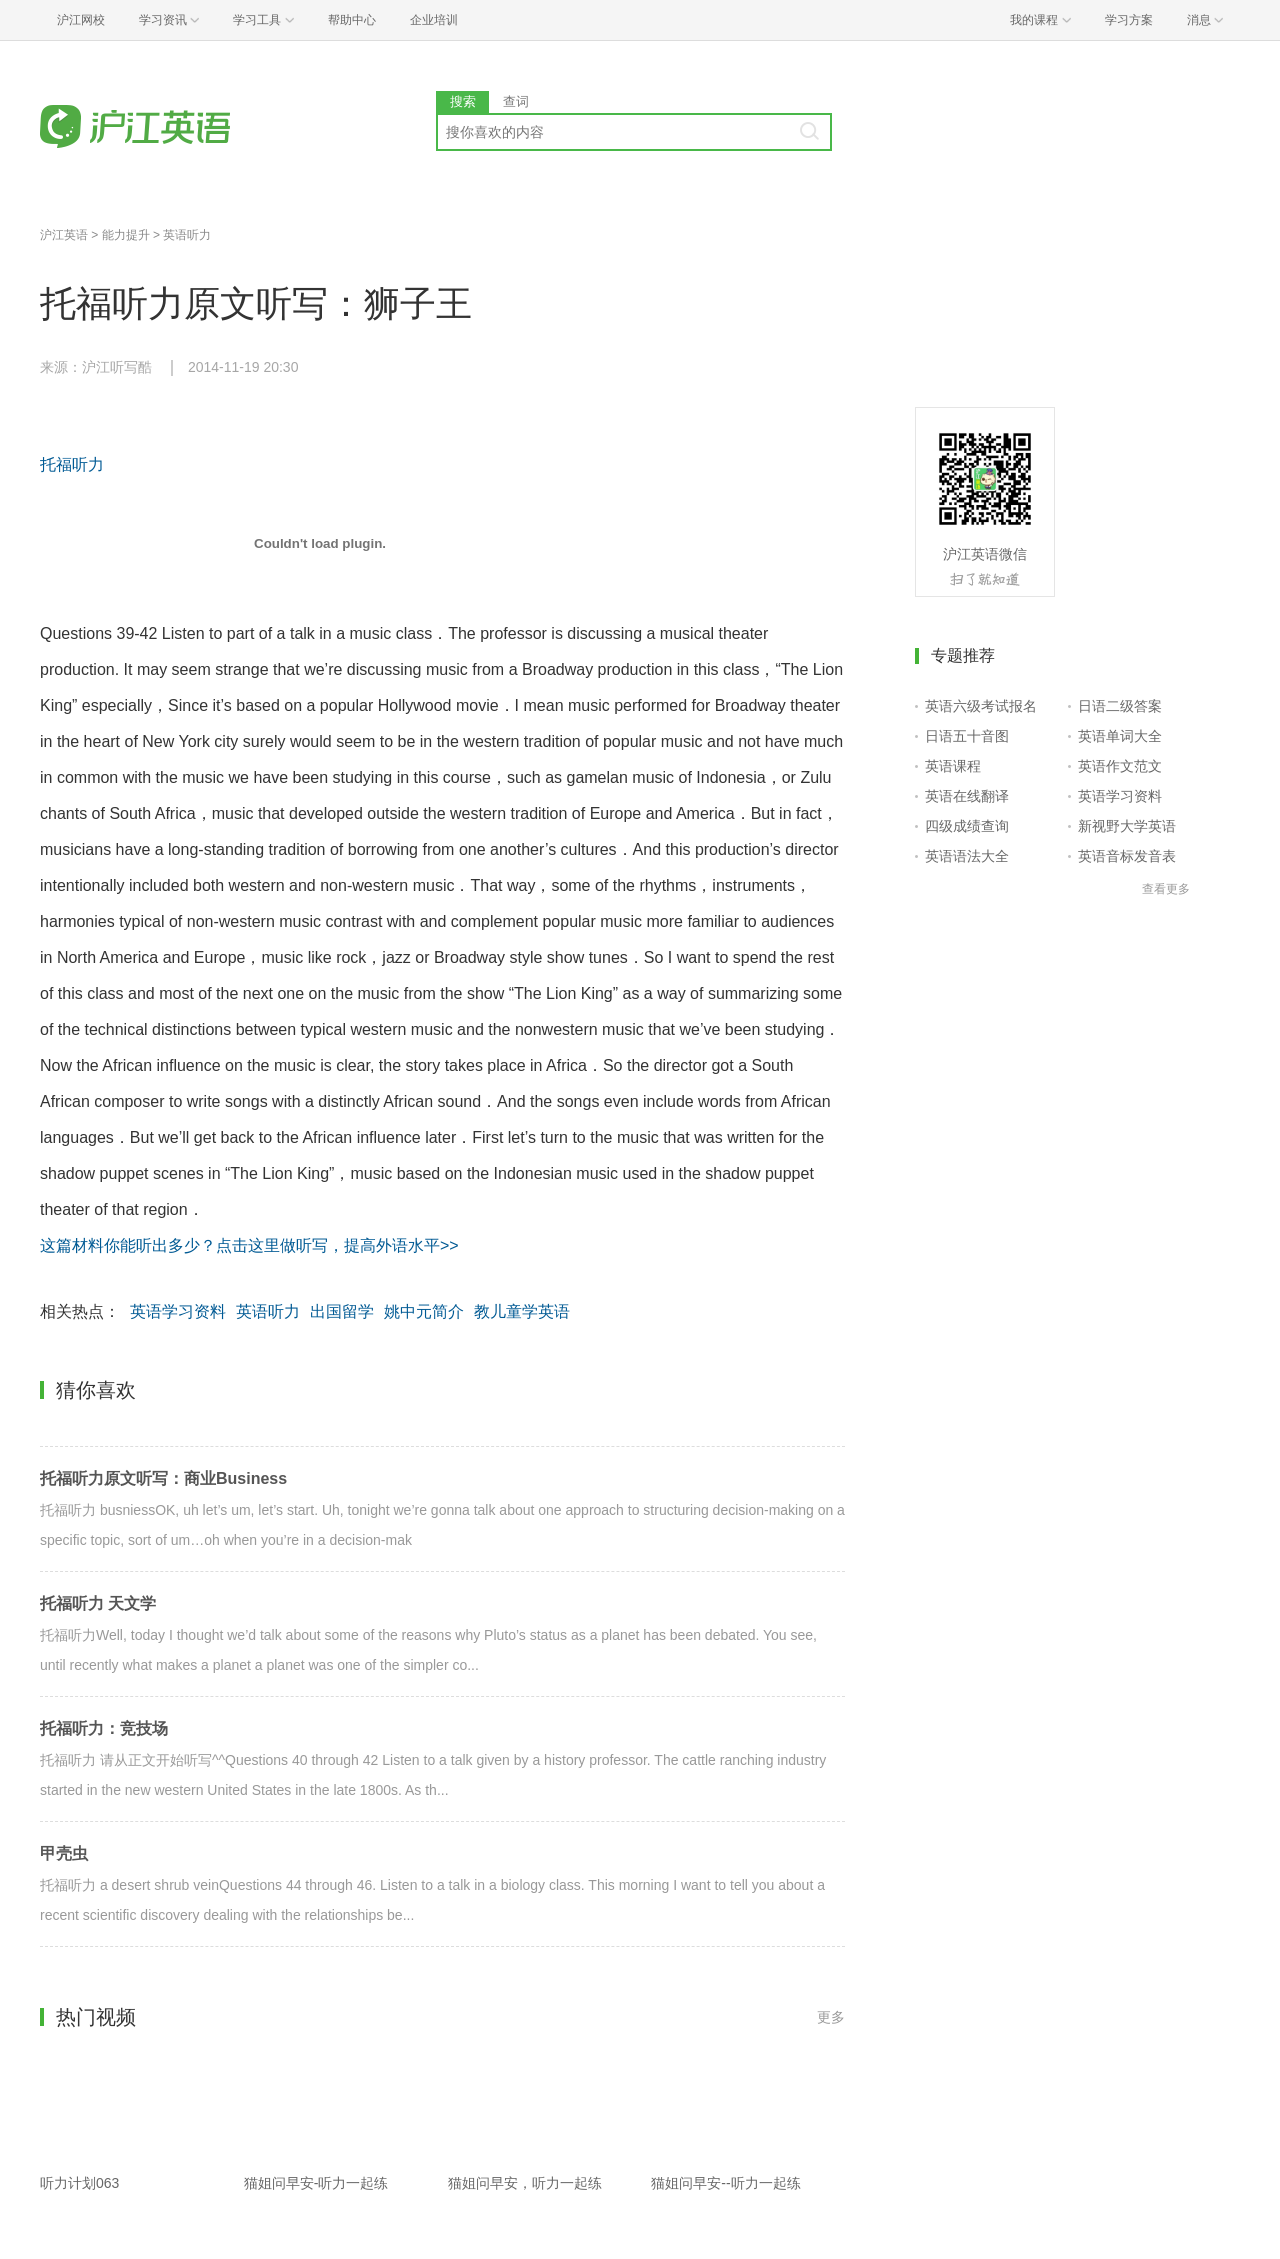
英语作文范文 (1120, 766)
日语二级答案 (1120, 706)
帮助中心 (352, 20)
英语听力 (187, 235)
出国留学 (342, 1311)
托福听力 (72, 464)
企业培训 (434, 20)
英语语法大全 (967, 856)
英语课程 (953, 766)
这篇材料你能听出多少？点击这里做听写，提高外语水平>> (249, 1245)
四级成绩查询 (967, 826)
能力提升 (126, 235)
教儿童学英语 (522, 1311)
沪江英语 (64, 235)
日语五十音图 (967, 736)
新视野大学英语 (1127, 826)
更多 (831, 2017)
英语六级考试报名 (981, 706)
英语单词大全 (1120, 736)
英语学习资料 (178, 1311)
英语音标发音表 (1127, 856)
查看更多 (1166, 889)
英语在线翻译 (967, 796)
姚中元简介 (424, 1311)
